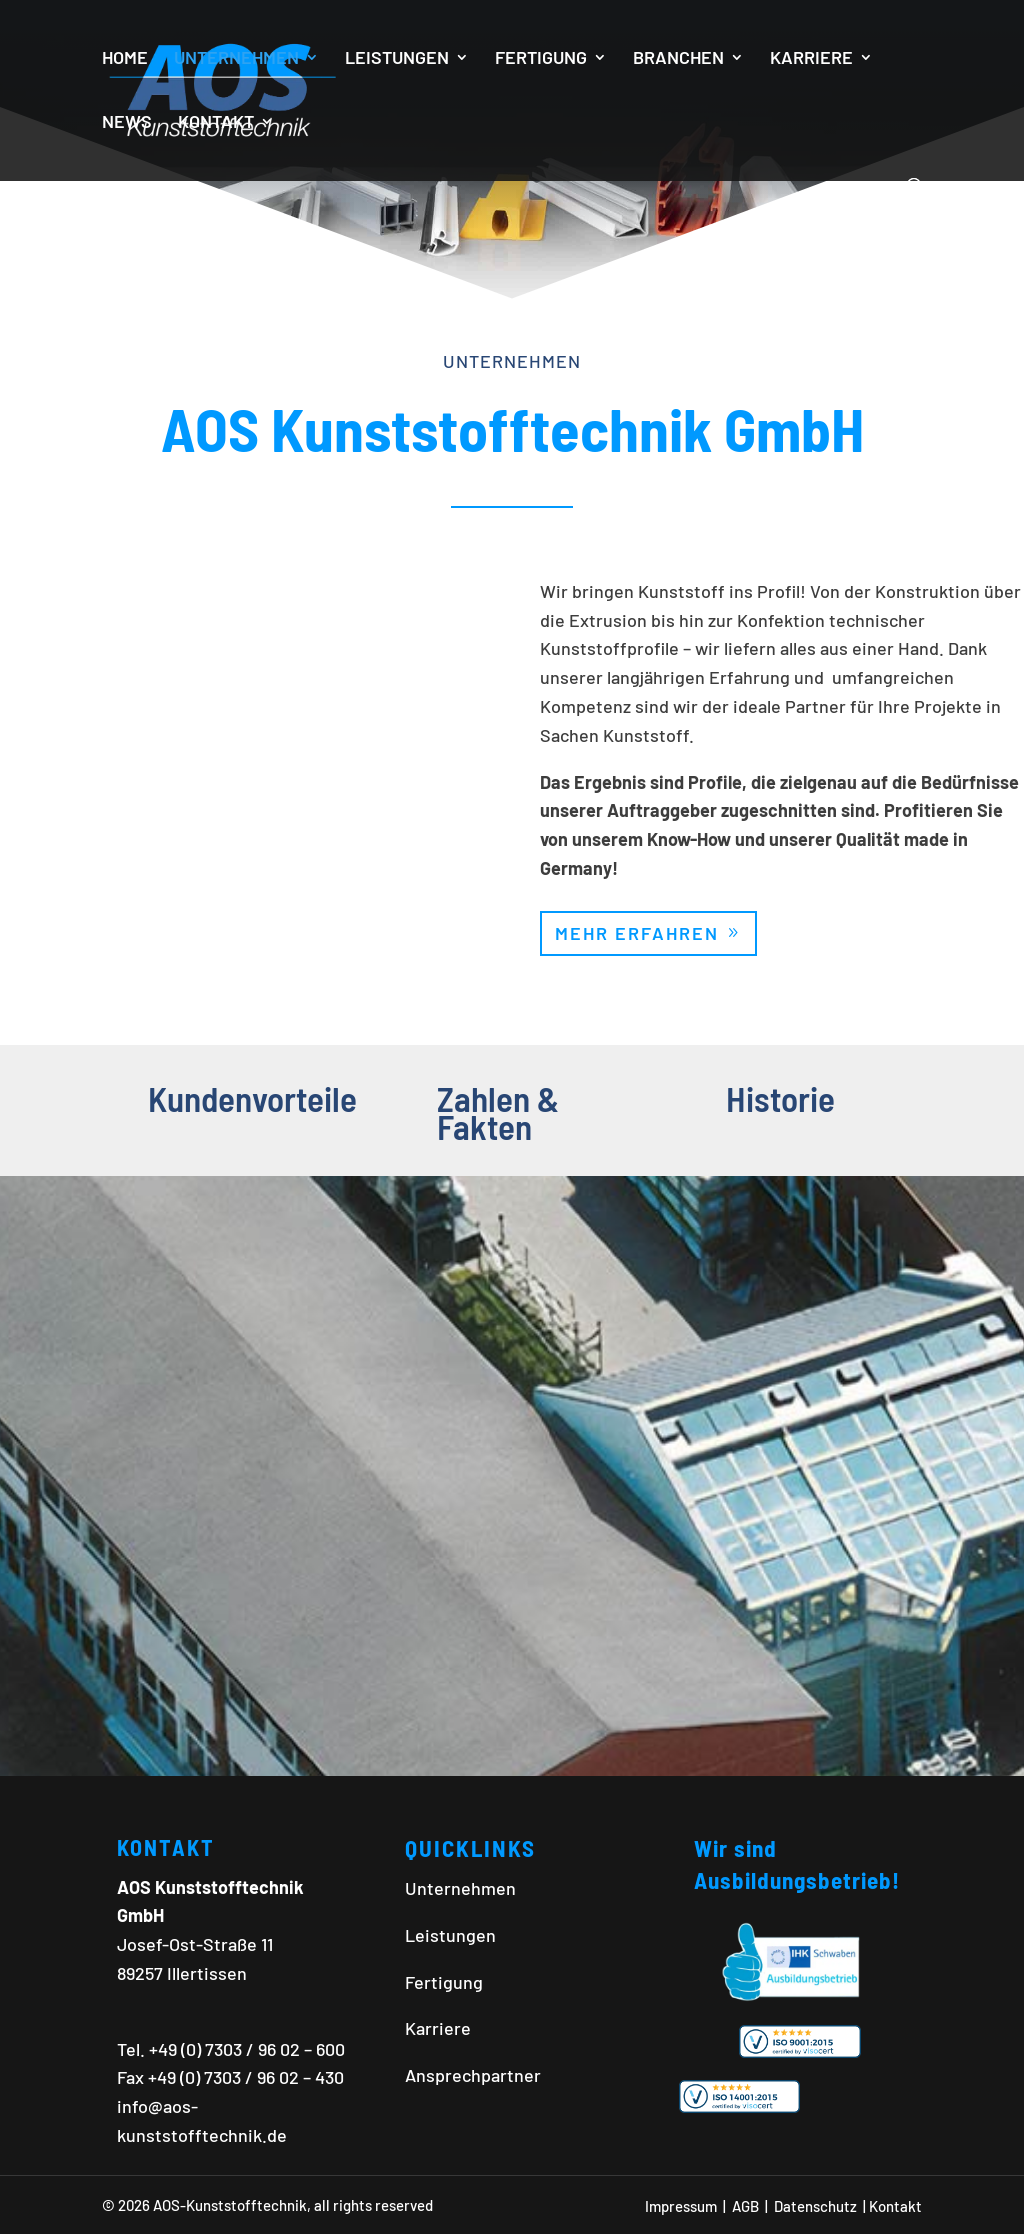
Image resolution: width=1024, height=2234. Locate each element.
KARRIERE (811, 59)
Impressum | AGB (703, 2206)
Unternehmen (460, 1888)
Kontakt (895, 2206)
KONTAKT (216, 123)
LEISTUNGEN (397, 59)
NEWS (127, 123)
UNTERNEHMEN (236, 59)
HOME (125, 59)
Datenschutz (815, 2206)
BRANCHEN (678, 59)
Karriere (438, 2028)
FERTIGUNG (541, 59)
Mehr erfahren (637, 933)
